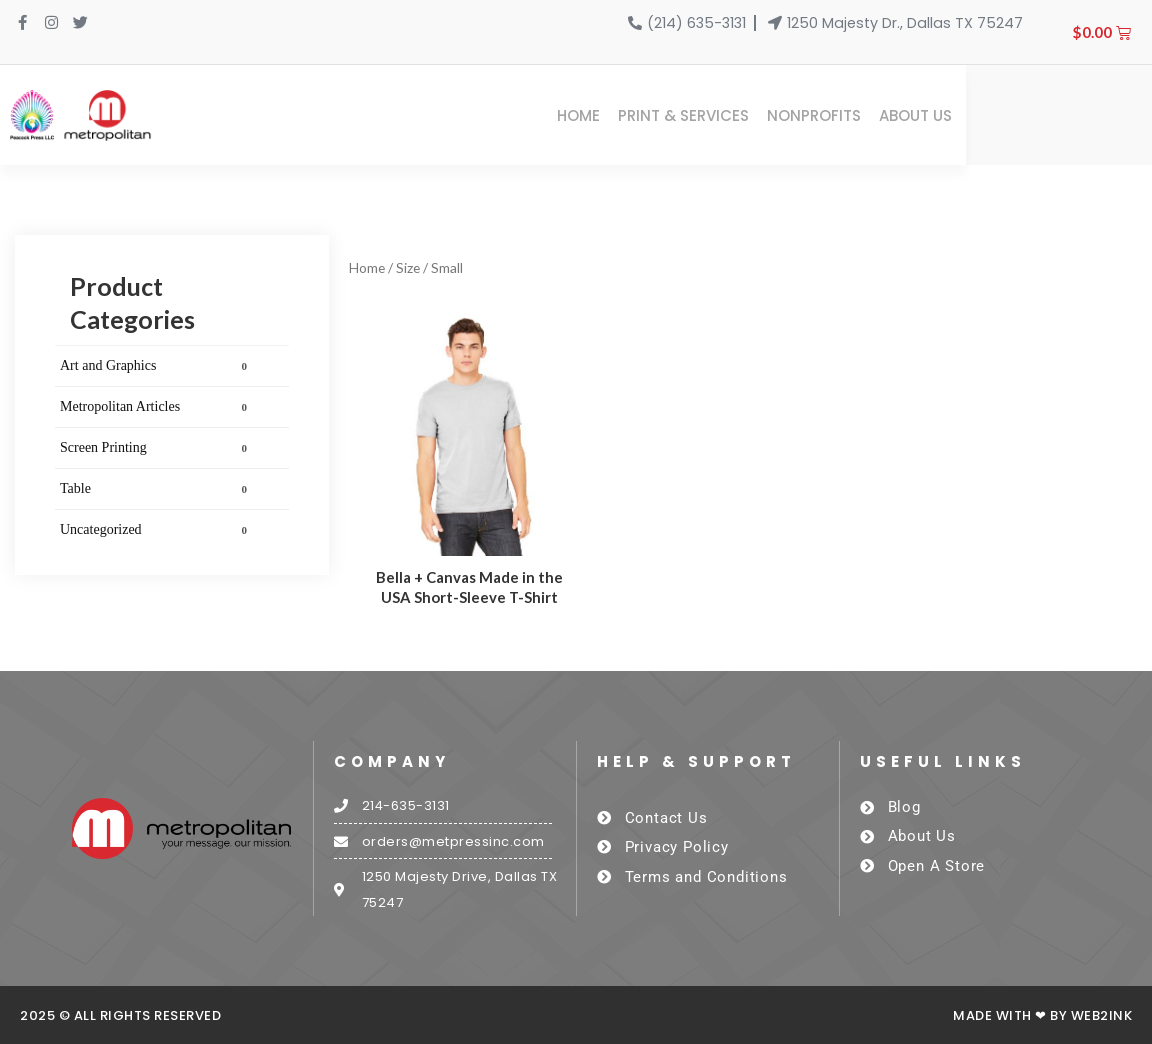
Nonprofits (1000, 115)
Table (157, 489)
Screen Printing (157, 448)
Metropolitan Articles (157, 407)
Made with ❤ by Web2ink (1042, 1016)
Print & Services (869, 115)
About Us (1101, 115)
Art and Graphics (157, 366)
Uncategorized (157, 530)
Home (764, 115)
